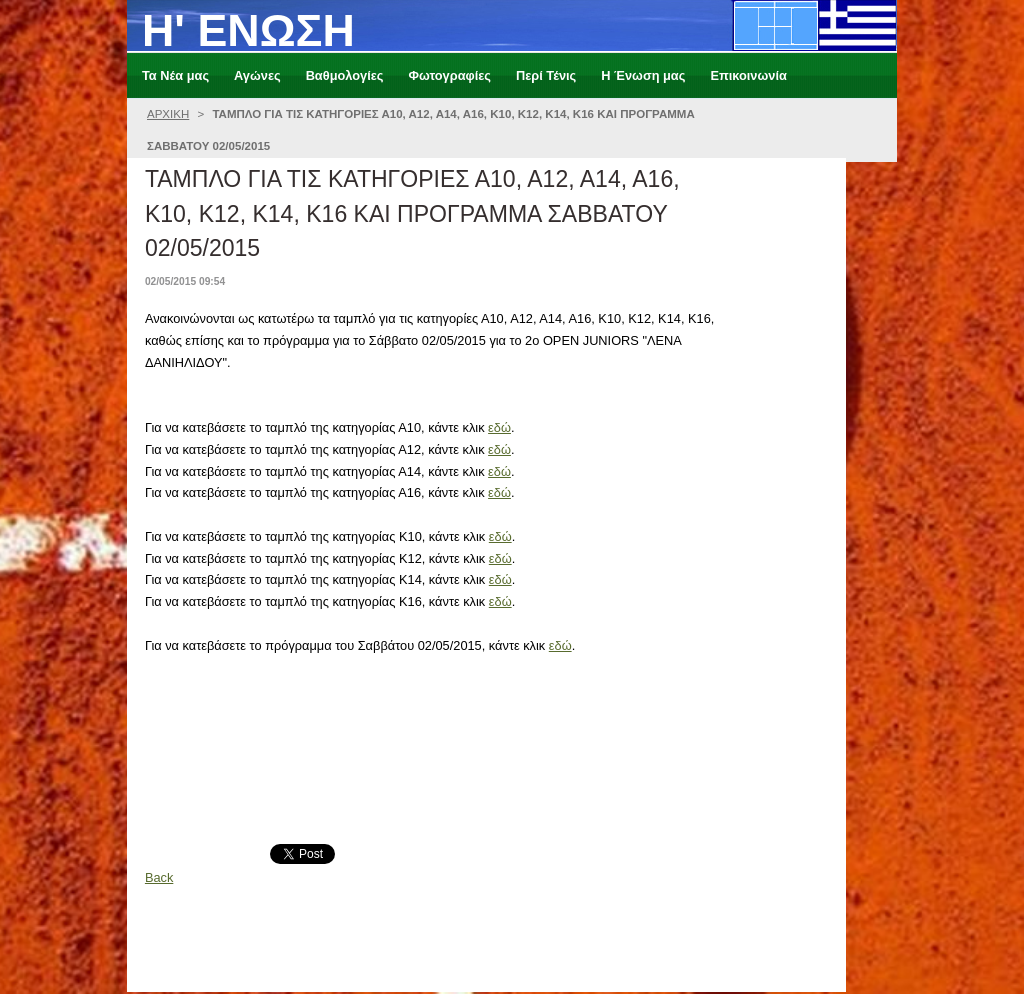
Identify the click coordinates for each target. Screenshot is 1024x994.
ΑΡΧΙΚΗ (168, 114)
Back (159, 877)
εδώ (499, 427)
